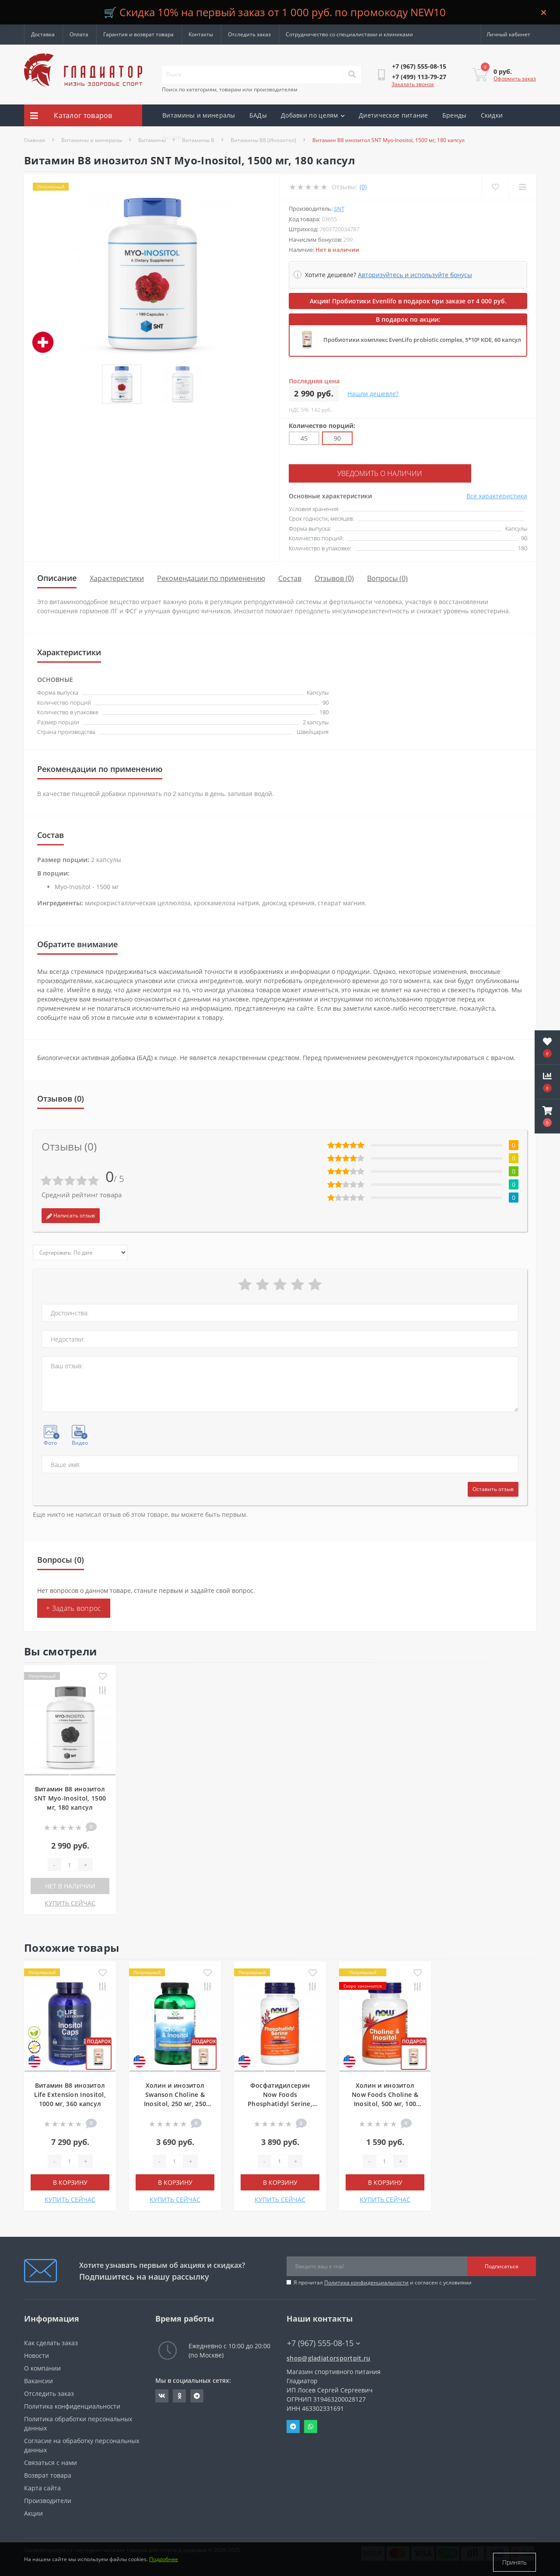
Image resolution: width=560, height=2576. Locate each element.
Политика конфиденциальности (366, 2281)
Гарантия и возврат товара (138, 34)
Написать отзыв (70, 1214)
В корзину (70, 2181)
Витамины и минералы (198, 115)
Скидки (492, 115)
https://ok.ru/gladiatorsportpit (180, 2395)
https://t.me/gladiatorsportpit (197, 2395)
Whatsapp (310, 2425)
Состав (289, 577)
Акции (172, 137)
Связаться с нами (50, 2461)
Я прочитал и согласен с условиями (383, 2281)
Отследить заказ (249, 34)
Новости (36, 2354)
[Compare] (522, 187)
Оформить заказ (515, 78)
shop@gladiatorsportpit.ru (329, 2357)
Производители (47, 2499)
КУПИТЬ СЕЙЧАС (70, 1902)
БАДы (258, 115)
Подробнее (163, 2562)
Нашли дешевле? (373, 393)
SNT (339, 208)
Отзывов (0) (334, 577)
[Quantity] (69, 1863)
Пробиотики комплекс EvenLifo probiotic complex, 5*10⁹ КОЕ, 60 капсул (422, 340)
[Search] (352, 74)
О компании (42, 2367)
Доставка (43, 34)
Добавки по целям (313, 115)
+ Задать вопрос (74, 1607)
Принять (514, 2562)
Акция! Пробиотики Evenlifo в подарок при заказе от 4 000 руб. (408, 301)
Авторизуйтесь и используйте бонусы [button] (415, 275)
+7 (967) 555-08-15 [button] (323, 2342)
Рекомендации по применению (211, 577)
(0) (363, 187)
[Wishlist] (494, 187)
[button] (547, 1116)
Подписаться (501, 2265)
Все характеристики (496, 494)
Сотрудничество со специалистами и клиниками (349, 34)
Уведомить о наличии (342, 473)
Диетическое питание (393, 115)
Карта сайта (42, 2486)
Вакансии (38, 2379)
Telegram (293, 2425)
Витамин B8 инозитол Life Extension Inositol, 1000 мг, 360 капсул (70, 2093)
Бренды (454, 115)
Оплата (79, 34)
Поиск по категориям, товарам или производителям (230, 89)
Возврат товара (47, 2474)
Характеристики (117, 577)
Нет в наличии (70, 1885)
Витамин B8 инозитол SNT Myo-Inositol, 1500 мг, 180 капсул (70, 1796)
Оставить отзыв (493, 1487)
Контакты (201, 34)
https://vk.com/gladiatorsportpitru (161, 2395)
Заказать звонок (413, 84)
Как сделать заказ (51, 2341)
